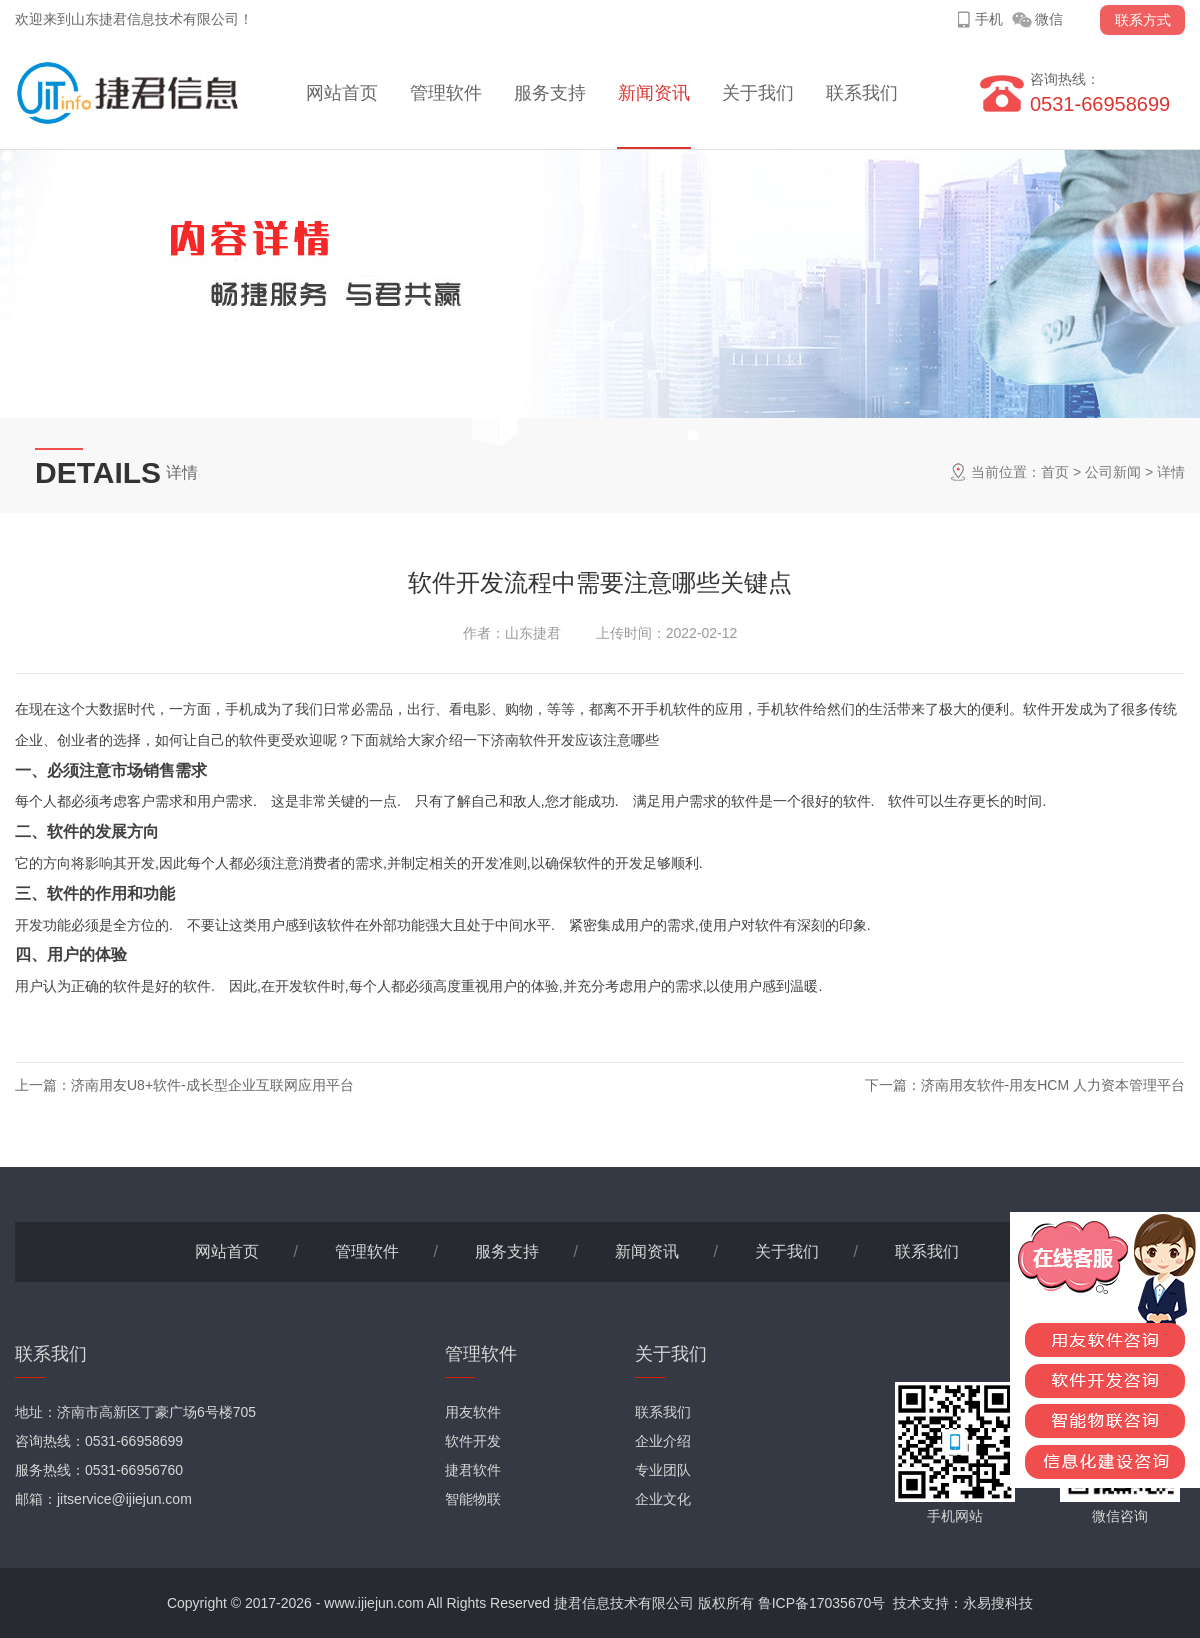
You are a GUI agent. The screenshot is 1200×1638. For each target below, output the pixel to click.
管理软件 (446, 93)
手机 (989, 19)
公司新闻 (1113, 472)
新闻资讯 (654, 93)
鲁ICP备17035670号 (822, 1603)
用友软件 (473, 1412)
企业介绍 (663, 1441)
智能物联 (473, 1499)
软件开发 (473, 1441)
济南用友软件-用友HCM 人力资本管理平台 (1053, 1085)
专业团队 (663, 1470)
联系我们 (862, 93)
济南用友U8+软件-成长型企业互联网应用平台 (212, 1085)
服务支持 (550, 93)
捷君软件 (473, 1470)
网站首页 (342, 93)
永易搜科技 (998, 1603)
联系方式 (1143, 20)
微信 (1049, 19)
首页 (1055, 472)
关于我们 (758, 93)
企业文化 (663, 1499)
